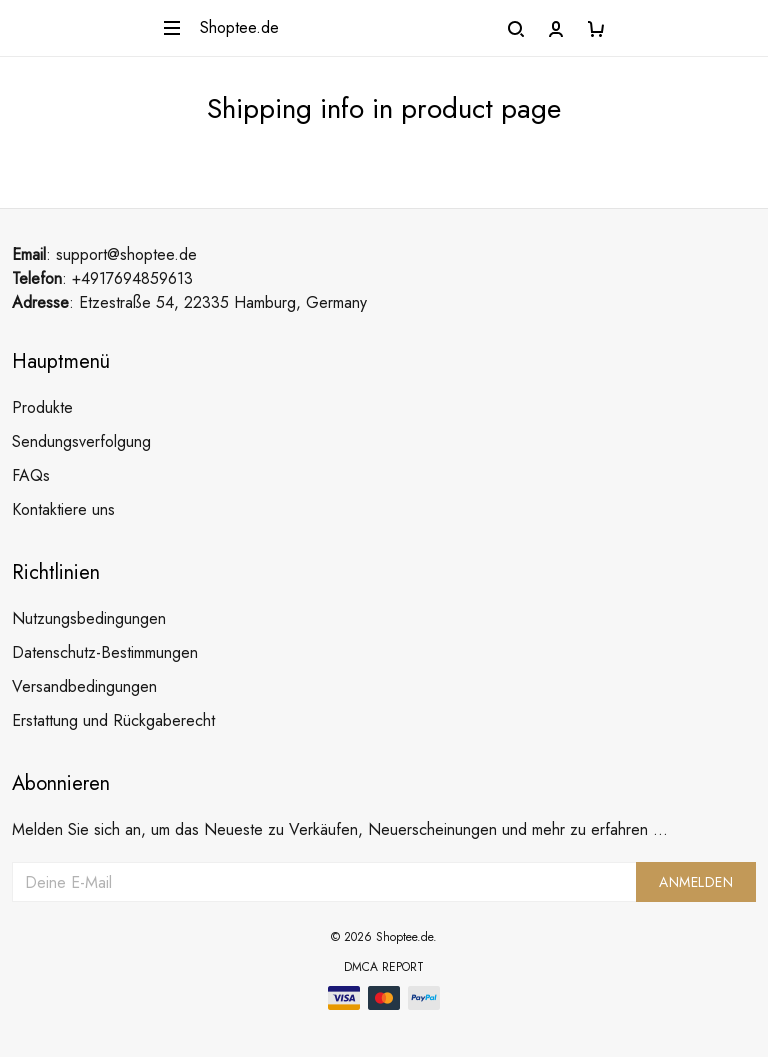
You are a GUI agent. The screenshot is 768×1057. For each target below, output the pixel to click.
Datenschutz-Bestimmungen (105, 652)
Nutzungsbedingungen (89, 618)
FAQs (31, 475)
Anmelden (696, 882)
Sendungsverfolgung (81, 441)
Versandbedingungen (84, 686)
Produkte (42, 407)
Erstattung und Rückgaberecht (113, 720)
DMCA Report (384, 967)
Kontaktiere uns (63, 509)
